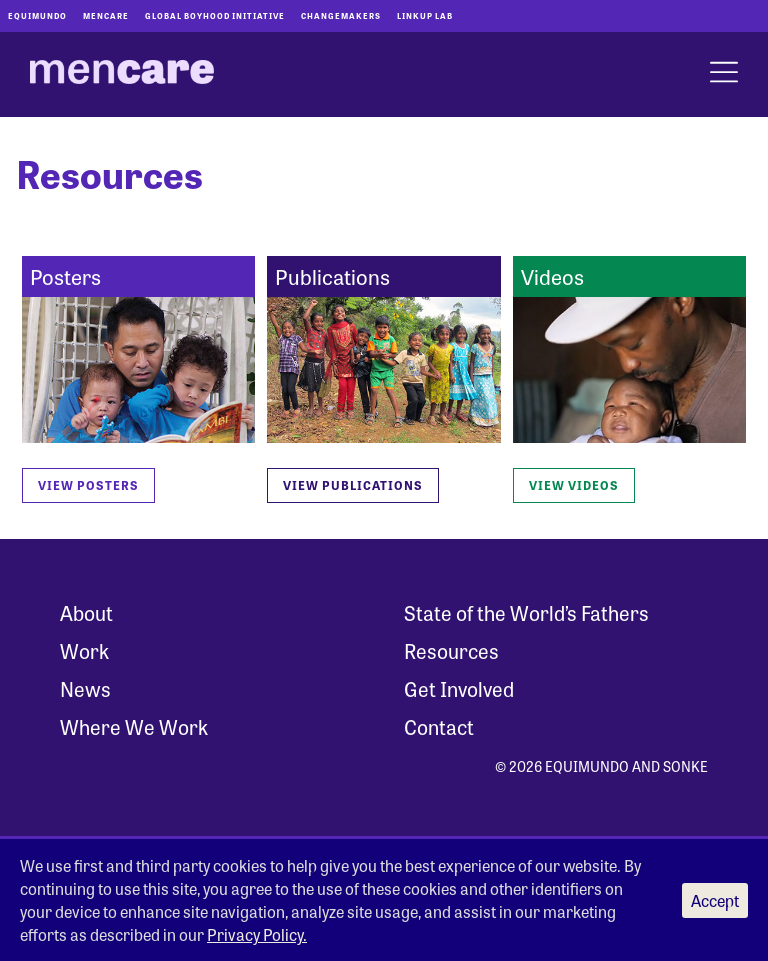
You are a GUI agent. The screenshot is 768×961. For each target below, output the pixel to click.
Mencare (106, 15)
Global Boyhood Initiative (215, 15)
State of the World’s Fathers (526, 612)
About (86, 612)
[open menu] (724, 74)
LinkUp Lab (425, 15)
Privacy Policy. (257, 934)
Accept (715, 900)
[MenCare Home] (122, 75)
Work (84, 650)
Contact (439, 726)
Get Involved (459, 688)
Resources (451, 650)
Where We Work (134, 726)
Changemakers (341, 15)
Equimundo (37, 15)
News (85, 688)
